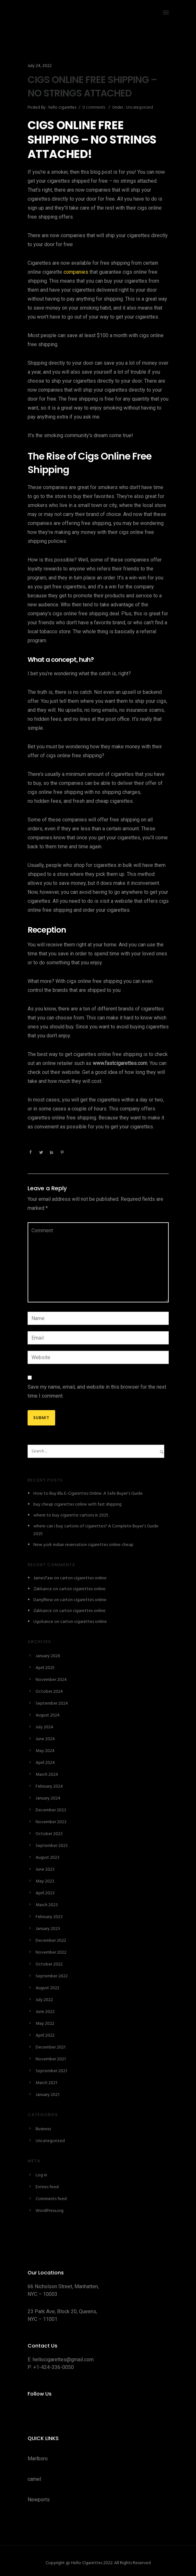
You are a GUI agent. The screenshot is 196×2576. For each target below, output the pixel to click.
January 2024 (48, 1798)
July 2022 (44, 2000)
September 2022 (52, 1976)
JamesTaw (43, 1578)
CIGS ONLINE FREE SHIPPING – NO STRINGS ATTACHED (92, 86)
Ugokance (43, 1621)
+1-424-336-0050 (53, 2367)
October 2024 (49, 1691)
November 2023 (51, 1822)
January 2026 (48, 1656)
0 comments (93, 107)
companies (76, 272)
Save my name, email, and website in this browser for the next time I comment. (97, 1391)
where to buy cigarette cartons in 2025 (70, 1515)
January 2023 (48, 1928)
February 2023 (49, 1917)
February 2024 (49, 1786)
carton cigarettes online (83, 1578)
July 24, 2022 (40, 66)
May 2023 (45, 1881)
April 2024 (45, 1762)
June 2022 (45, 2011)
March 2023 (47, 1905)
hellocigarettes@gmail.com (63, 2359)
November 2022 (51, 1952)
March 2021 (46, 2083)
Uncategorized (139, 107)
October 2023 (49, 1834)
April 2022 (45, 2035)
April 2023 (45, 1893)
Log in (41, 2175)
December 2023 (51, 1810)
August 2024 (48, 1715)
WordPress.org (50, 2211)
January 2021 (47, 2094)
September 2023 (52, 1845)
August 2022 (47, 1988)
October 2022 (49, 1964)
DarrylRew (43, 1600)
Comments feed (51, 2199)
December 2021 (50, 2047)
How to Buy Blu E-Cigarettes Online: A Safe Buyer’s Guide (88, 1493)
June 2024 (45, 1739)
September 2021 (51, 2071)
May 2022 (45, 2023)
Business (43, 2129)
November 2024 (51, 1679)
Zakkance (42, 1589)
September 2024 (52, 1703)
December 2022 (51, 1940)
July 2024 (44, 1727)
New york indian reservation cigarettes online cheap (83, 1545)
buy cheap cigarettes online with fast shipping (77, 1504)
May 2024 (45, 1751)
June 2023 (45, 1869)
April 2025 (45, 1668)
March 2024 (47, 1774)
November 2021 (51, 2059)
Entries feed (47, 2187)
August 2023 (47, 1857)
